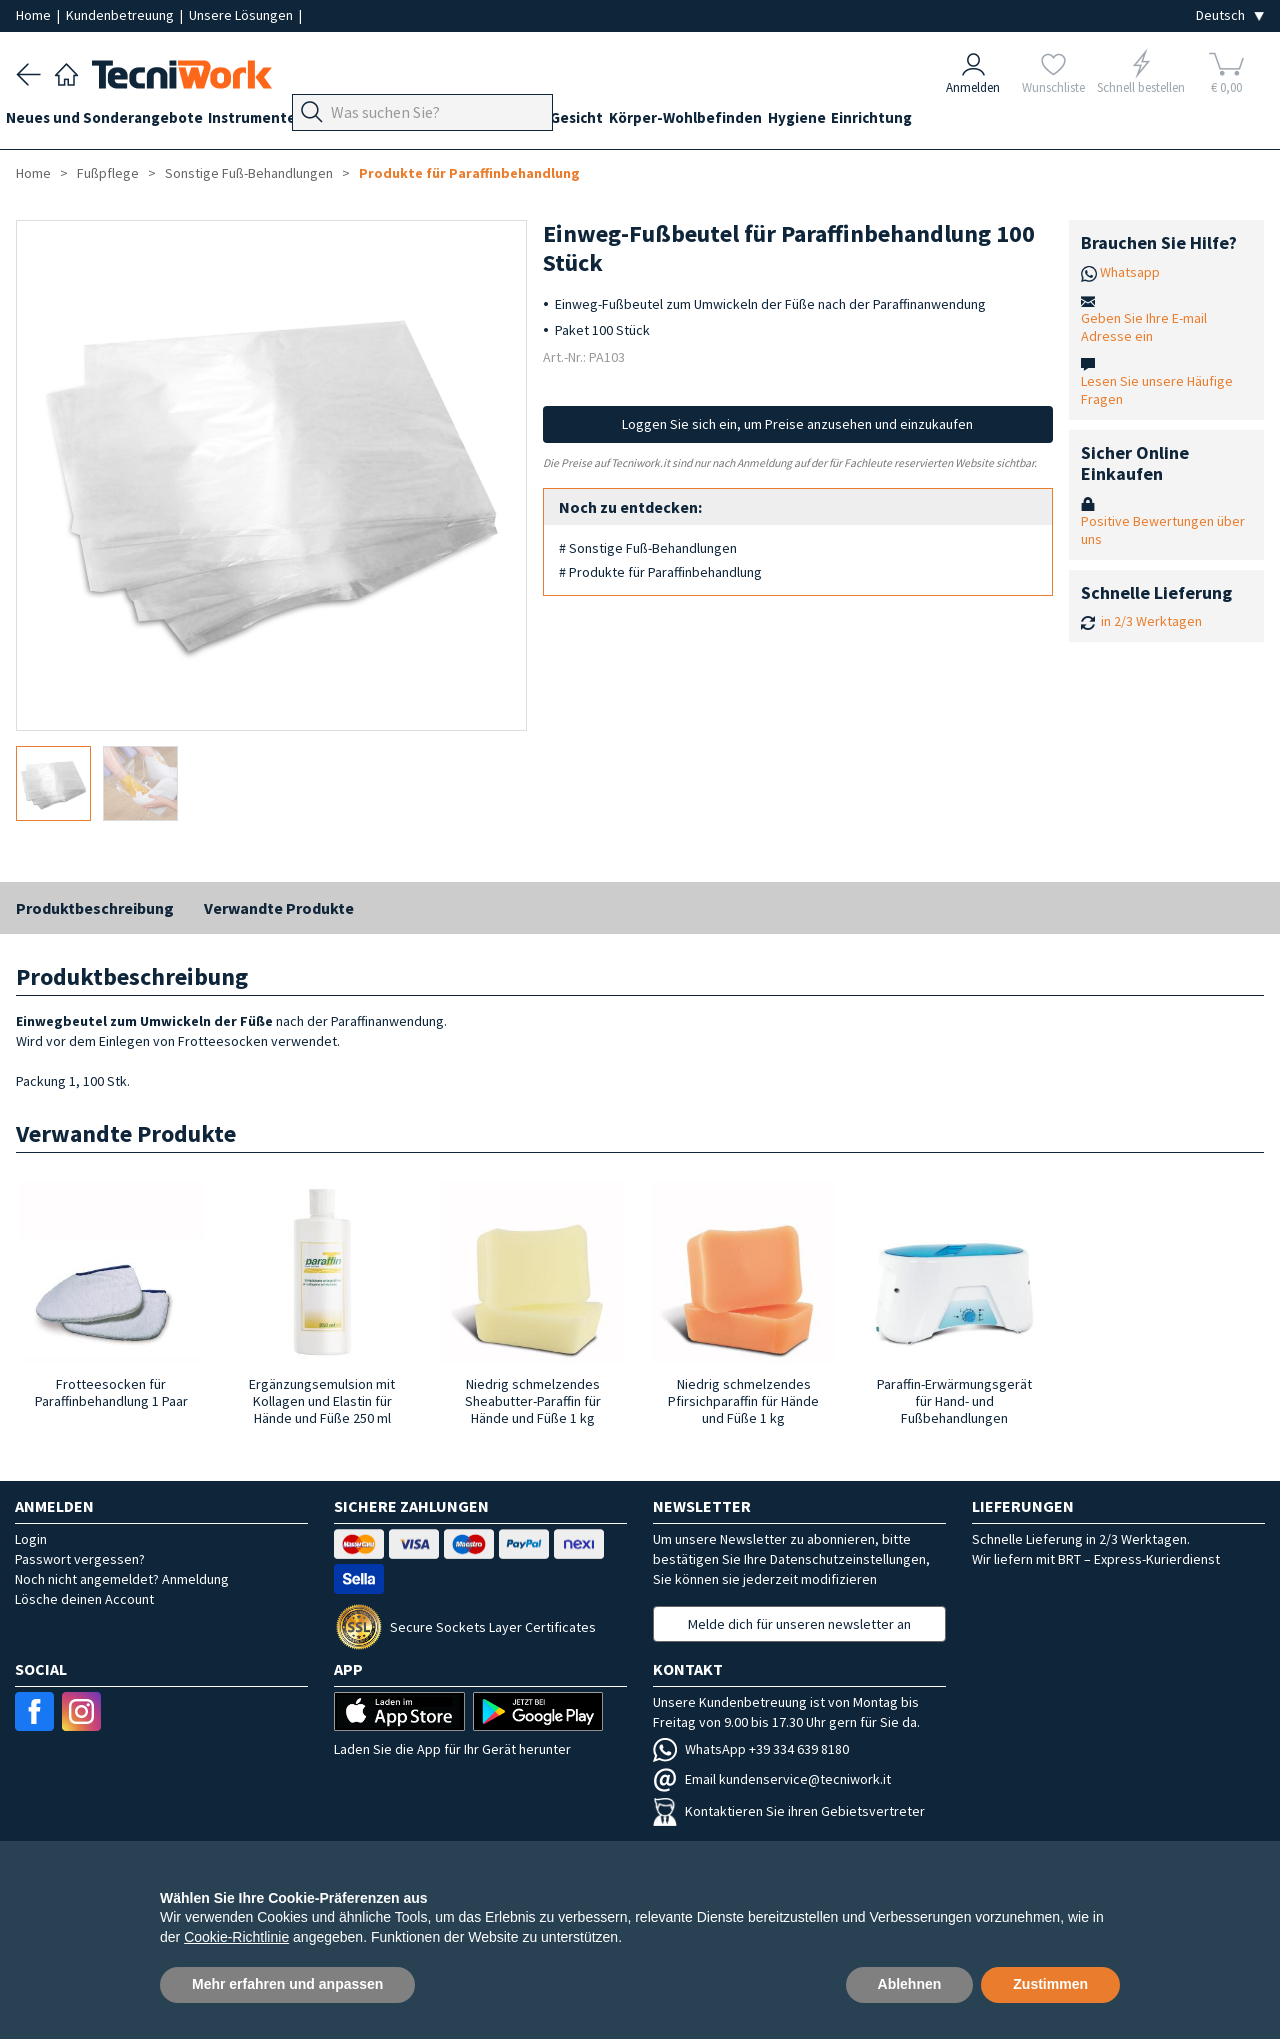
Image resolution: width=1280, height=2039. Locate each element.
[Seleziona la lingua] (1230, 15)
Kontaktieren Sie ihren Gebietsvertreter (789, 1811)
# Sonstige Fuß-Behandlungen (648, 548)
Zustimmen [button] (1050, 1984)
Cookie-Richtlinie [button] (236, 1937)
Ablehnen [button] (910, 1984)
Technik (516, 121)
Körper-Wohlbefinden (767, 121)
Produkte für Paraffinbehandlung (469, 173)
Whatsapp (1130, 272)
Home (35, 15)
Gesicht (648, 121)
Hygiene (889, 121)
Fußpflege (436, 121)
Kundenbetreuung (121, 15)
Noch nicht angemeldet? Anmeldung (122, 1579)
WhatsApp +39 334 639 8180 (751, 1749)
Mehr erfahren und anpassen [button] (287, 1984)
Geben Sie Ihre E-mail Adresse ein (1144, 327)
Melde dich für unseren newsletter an (799, 1624)
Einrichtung (974, 121)
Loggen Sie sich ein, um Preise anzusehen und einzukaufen (797, 424)
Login (31, 1539)
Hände (583, 121)
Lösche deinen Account (84, 1599)
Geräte (358, 121)
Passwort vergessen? (80, 1559)
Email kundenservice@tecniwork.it (772, 1779)
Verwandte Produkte (279, 908)
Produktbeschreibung (95, 908)
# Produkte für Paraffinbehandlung (660, 572)
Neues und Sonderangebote (114, 121)
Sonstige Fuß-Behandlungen (249, 173)
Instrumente (273, 121)
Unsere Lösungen (242, 15)
